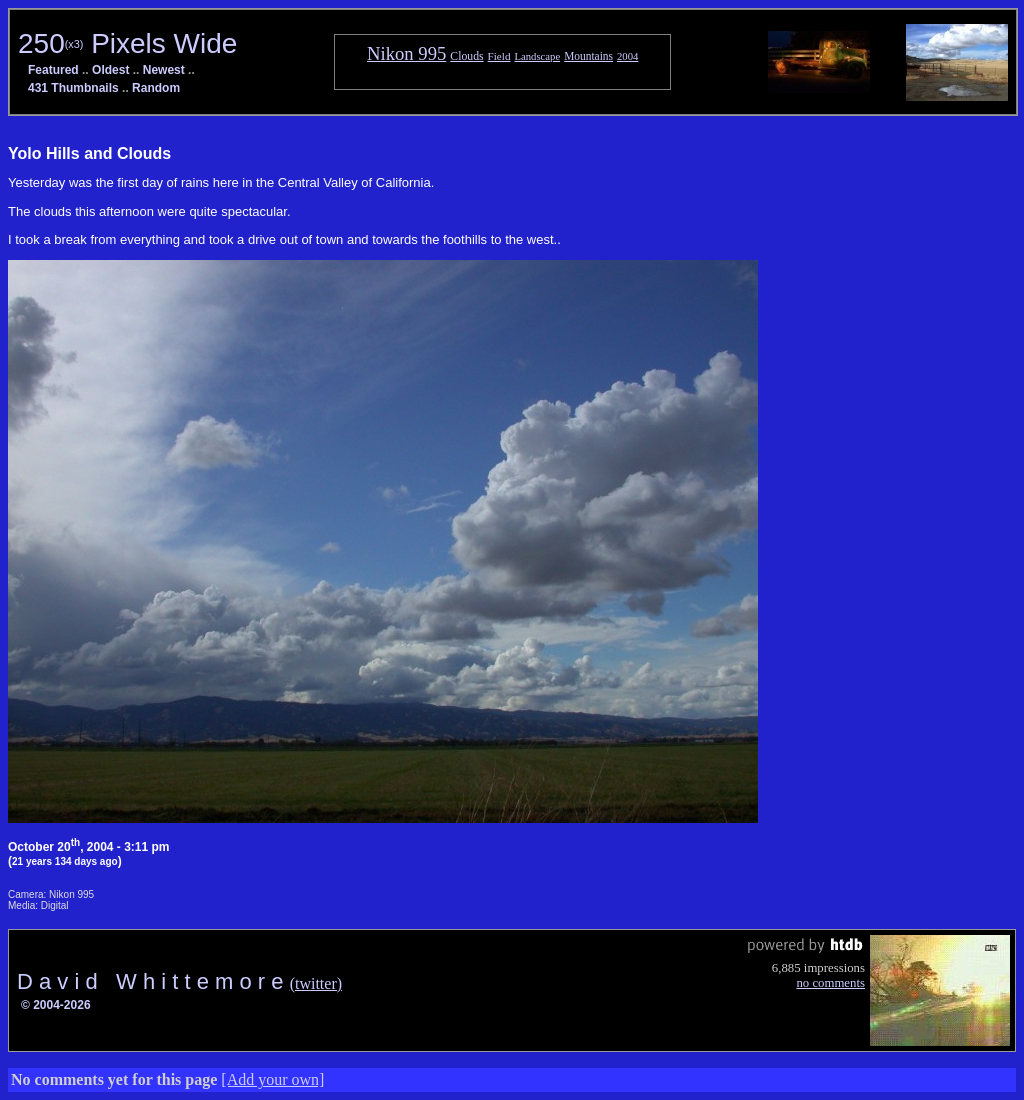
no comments (830, 983)
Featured (53, 70)
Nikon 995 (406, 53)
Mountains (588, 56)
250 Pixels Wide (127, 43)
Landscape (537, 56)
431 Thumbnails (73, 88)
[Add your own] (272, 1079)
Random (156, 88)
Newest (164, 70)
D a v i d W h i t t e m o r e (153, 981)
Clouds (466, 56)
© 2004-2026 (56, 1005)
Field (499, 56)
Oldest (110, 70)
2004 (627, 56)
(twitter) (316, 983)
